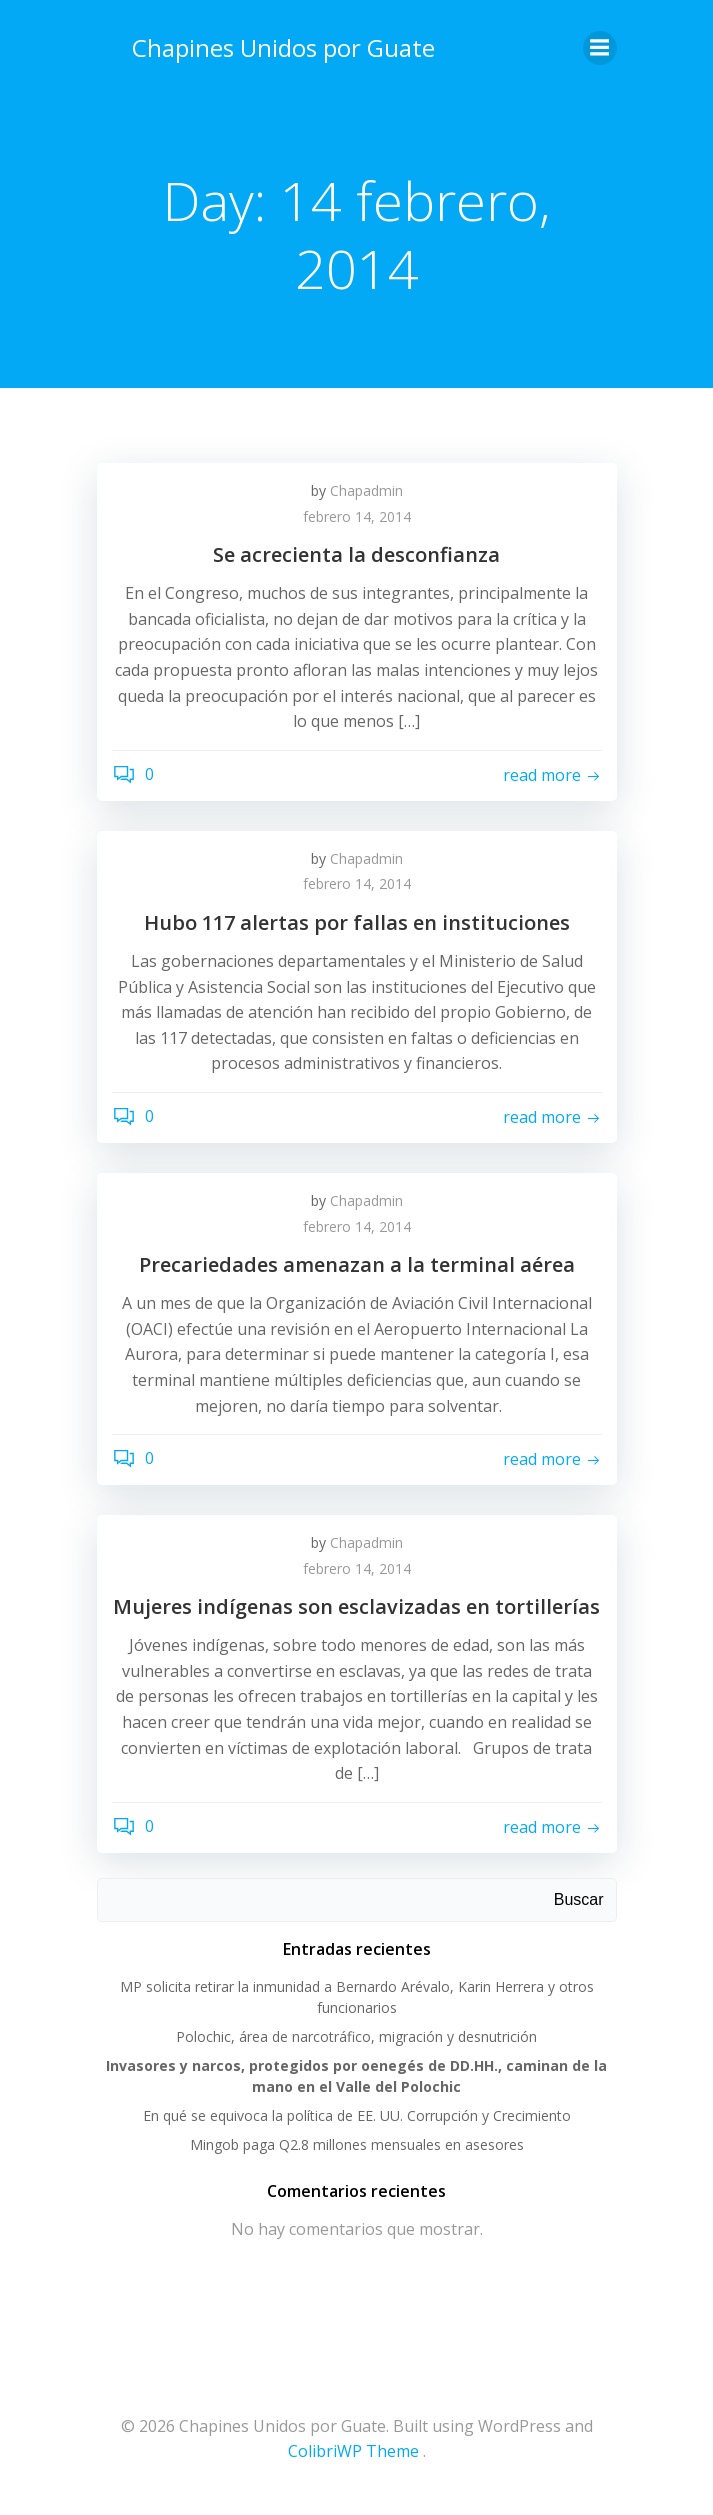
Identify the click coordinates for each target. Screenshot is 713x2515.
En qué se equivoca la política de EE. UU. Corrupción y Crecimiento (357, 2115)
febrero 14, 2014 (357, 516)
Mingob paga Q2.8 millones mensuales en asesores (357, 2144)
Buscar (579, 1899)
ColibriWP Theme (353, 2451)
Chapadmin (366, 490)
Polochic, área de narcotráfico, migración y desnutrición (356, 2036)
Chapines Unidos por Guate (283, 47)
